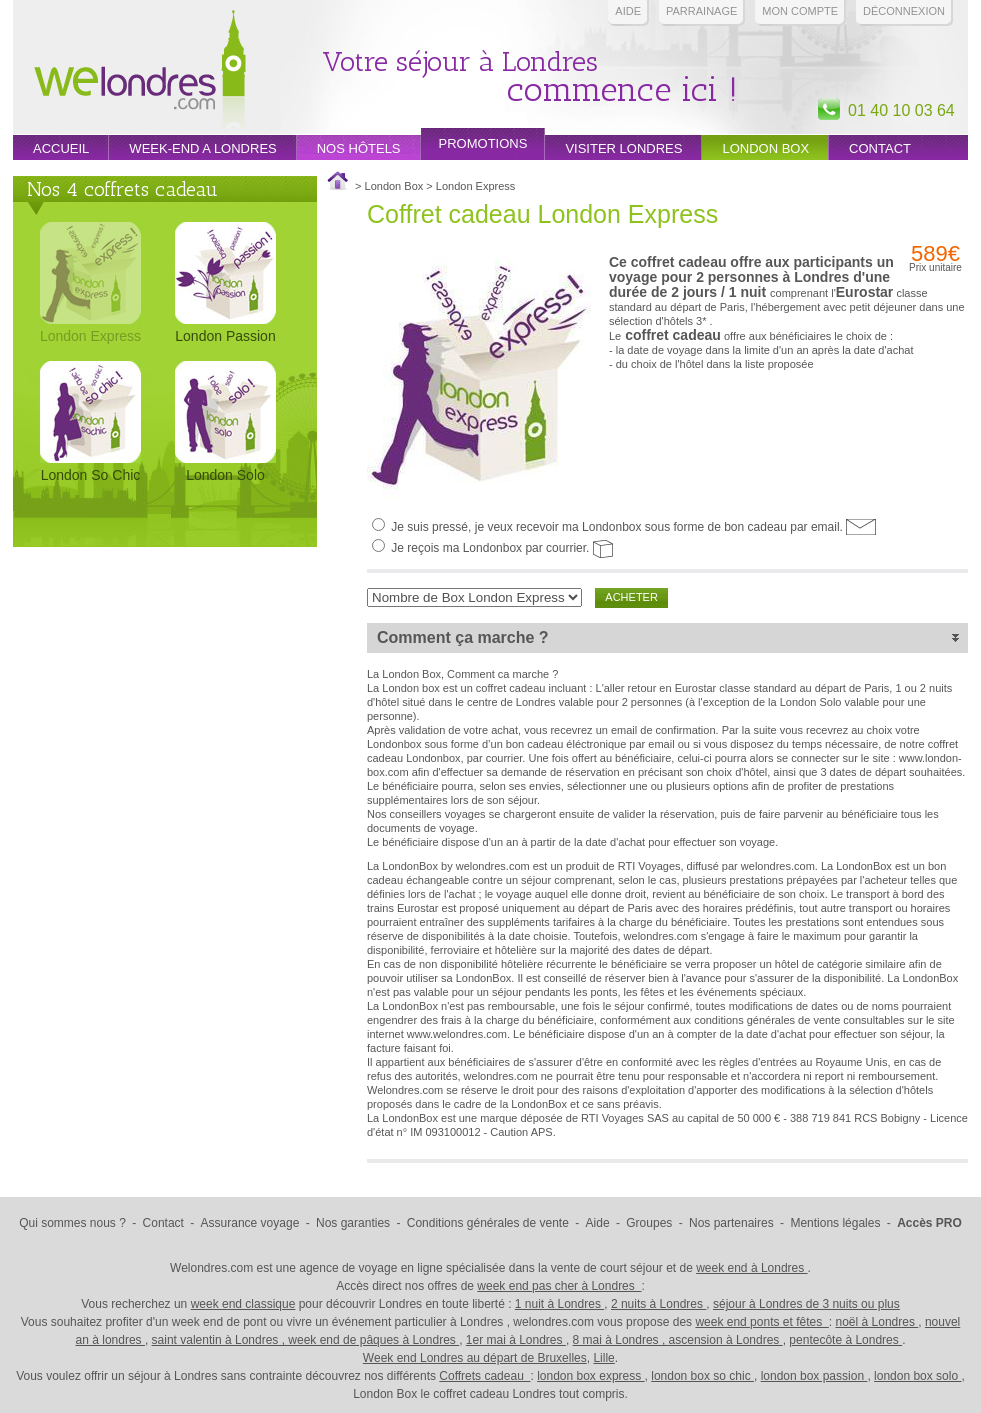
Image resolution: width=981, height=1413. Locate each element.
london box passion (814, 1376)
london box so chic (702, 1376)
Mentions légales (835, 1223)
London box (765, 148)
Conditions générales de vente (488, 1223)
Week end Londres (140, 71)
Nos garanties (353, 1223)
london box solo (917, 1376)
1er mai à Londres (516, 1340)
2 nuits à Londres (658, 1304)
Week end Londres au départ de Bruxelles (475, 1358)
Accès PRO (929, 1223)
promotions (483, 143)
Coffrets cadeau (484, 1376)
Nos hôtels (359, 148)
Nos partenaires (731, 1223)
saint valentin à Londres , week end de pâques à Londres (306, 1340)
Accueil (61, 148)
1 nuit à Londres (559, 1304)
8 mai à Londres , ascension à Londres (678, 1340)
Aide (628, 11)
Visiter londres (623, 148)
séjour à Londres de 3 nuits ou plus (806, 1304)
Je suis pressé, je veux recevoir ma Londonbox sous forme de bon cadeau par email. (633, 527)
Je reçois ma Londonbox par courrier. (502, 548)
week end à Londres (751, 1268)
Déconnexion (904, 11)
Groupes (649, 1223)
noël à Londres (877, 1322)
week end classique (243, 1304)
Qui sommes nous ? (72, 1223)
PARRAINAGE (701, 11)
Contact (880, 148)
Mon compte (800, 11)
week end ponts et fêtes (761, 1322)
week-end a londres (202, 148)
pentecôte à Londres (845, 1340)
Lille (603, 1358)
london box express (590, 1376)
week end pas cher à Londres (559, 1286)
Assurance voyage (250, 1223)
